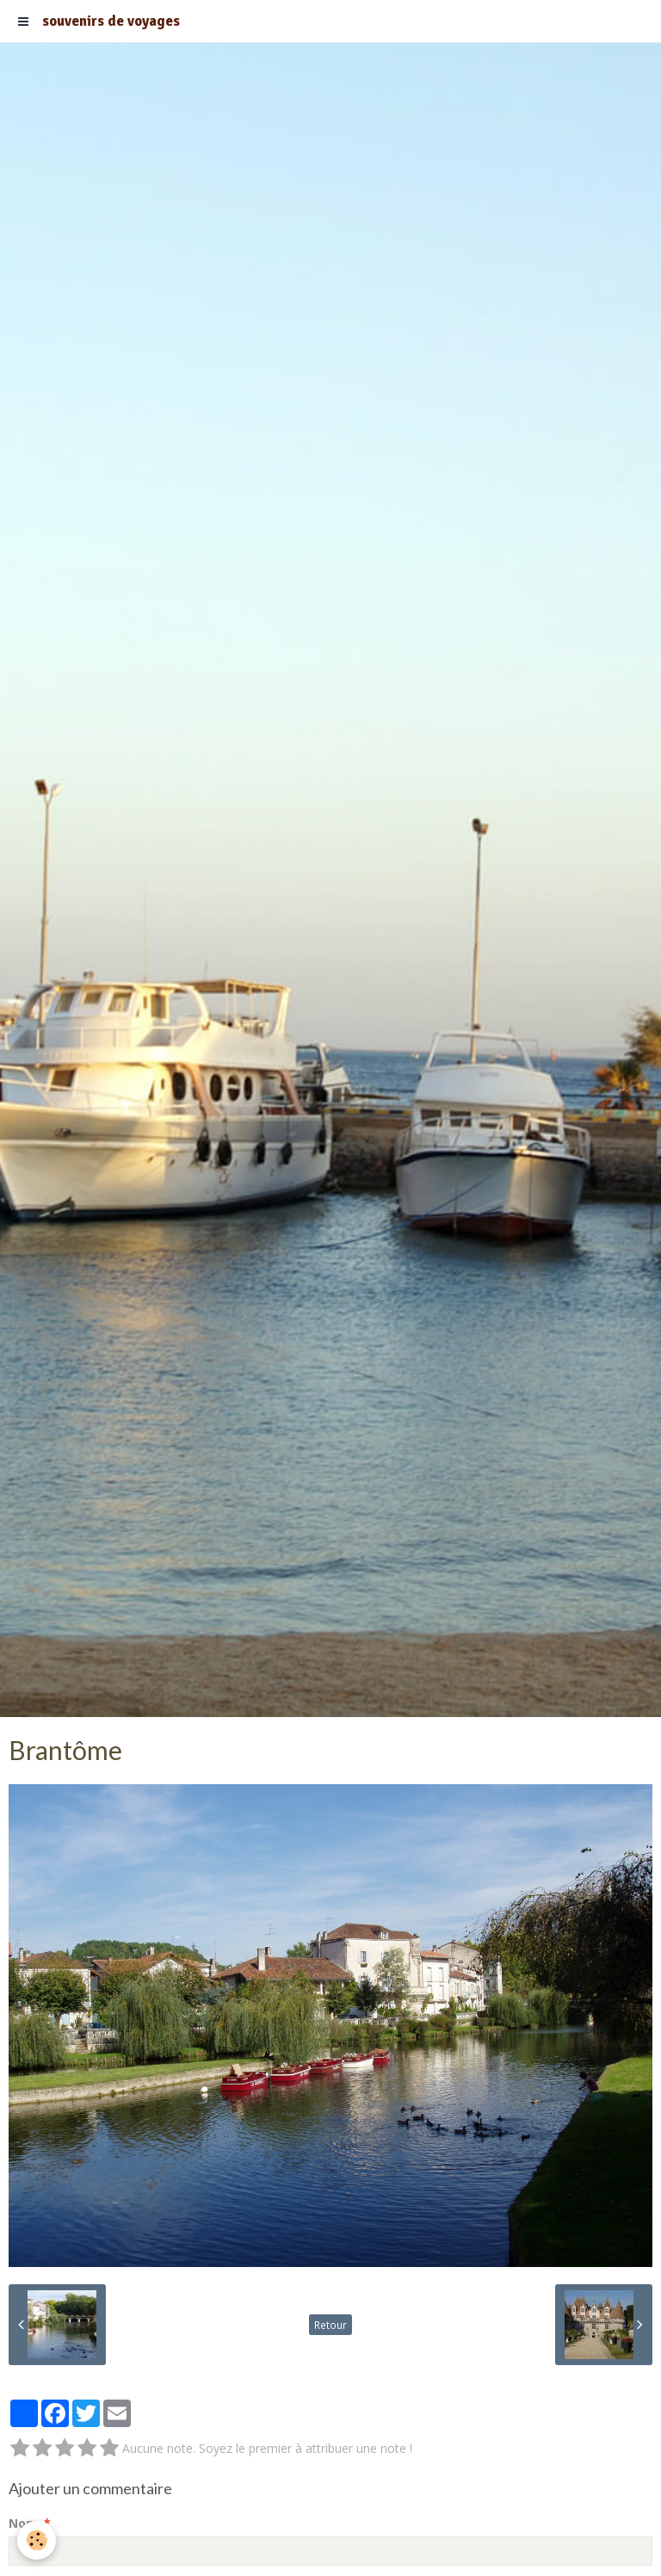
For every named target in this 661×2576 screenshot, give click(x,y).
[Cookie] (36, 2540)
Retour (330, 2325)
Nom (23, 2523)
